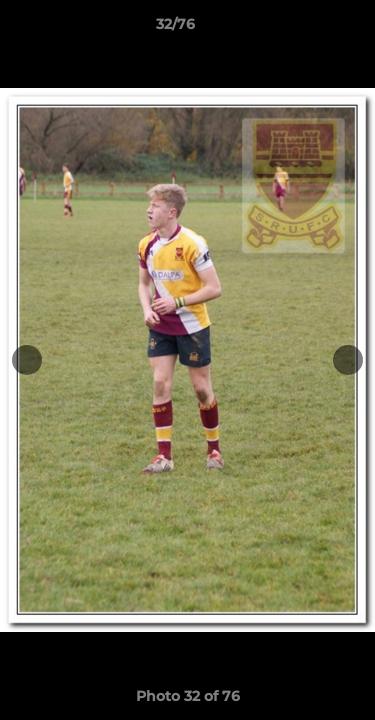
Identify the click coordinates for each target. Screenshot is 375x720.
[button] (303, 29)
